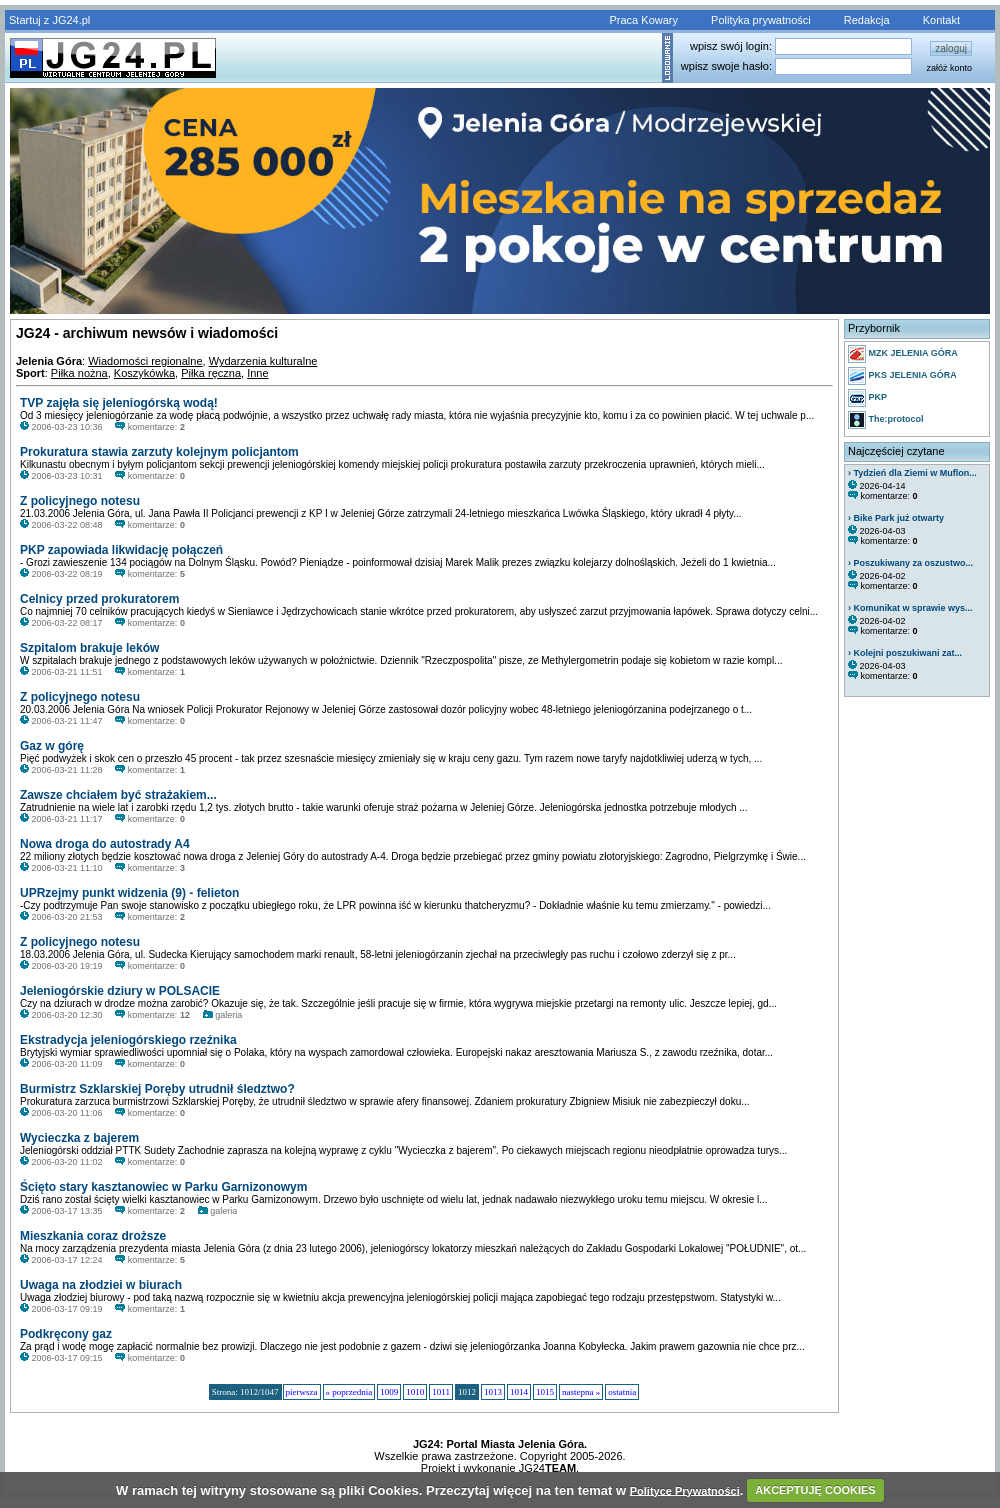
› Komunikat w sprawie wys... (910, 608)
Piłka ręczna (211, 373)
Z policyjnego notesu (80, 501)
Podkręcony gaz (66, 1334)
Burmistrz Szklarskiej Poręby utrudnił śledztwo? (157, 1089)
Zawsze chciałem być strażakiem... (118, 795)
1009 (389, 1392)
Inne (257, 373)
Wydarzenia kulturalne (263, 361)
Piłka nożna (79, 373)
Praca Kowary (644, 20)
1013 (493, 1392)
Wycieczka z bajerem (79, 1138)
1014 (519, 1392)
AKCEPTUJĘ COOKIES (815, 1490)
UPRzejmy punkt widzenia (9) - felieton (129, 893)
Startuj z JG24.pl (49, 20)
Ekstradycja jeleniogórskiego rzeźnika (128, 1040)
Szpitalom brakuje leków (89, 648)
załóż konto (949, 68)
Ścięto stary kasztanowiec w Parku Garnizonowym (163, 1187)
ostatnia (622, 1392)
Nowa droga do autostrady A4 (105, 844)
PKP (867, 398)
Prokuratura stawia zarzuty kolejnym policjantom (159, 452)
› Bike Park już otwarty (896, 518)
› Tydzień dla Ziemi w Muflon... (912, 473)
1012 (467, 1392)
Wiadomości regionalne (145, 361)
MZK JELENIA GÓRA (903, 354)
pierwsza (302, 1392)
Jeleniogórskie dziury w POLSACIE (120, 991)
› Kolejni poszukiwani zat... (905, 653)
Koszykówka (144, 373)
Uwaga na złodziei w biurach (101, 1285)
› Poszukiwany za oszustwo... (910, 563)
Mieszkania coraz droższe (93, 1236)
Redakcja (867, 20)
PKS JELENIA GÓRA (902, 376)
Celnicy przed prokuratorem (99, 599)
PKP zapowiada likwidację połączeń (121, 550)
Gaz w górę (52, 746)
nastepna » (581, 1392)
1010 (415, 1392)
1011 (441, 1392)
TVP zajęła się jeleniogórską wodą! (119, 403)
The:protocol (886, 420)
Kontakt (941, 20)
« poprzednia (349, 1392)
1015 (545, 1392)
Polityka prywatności (761, 20)
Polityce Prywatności (685, 1490)
